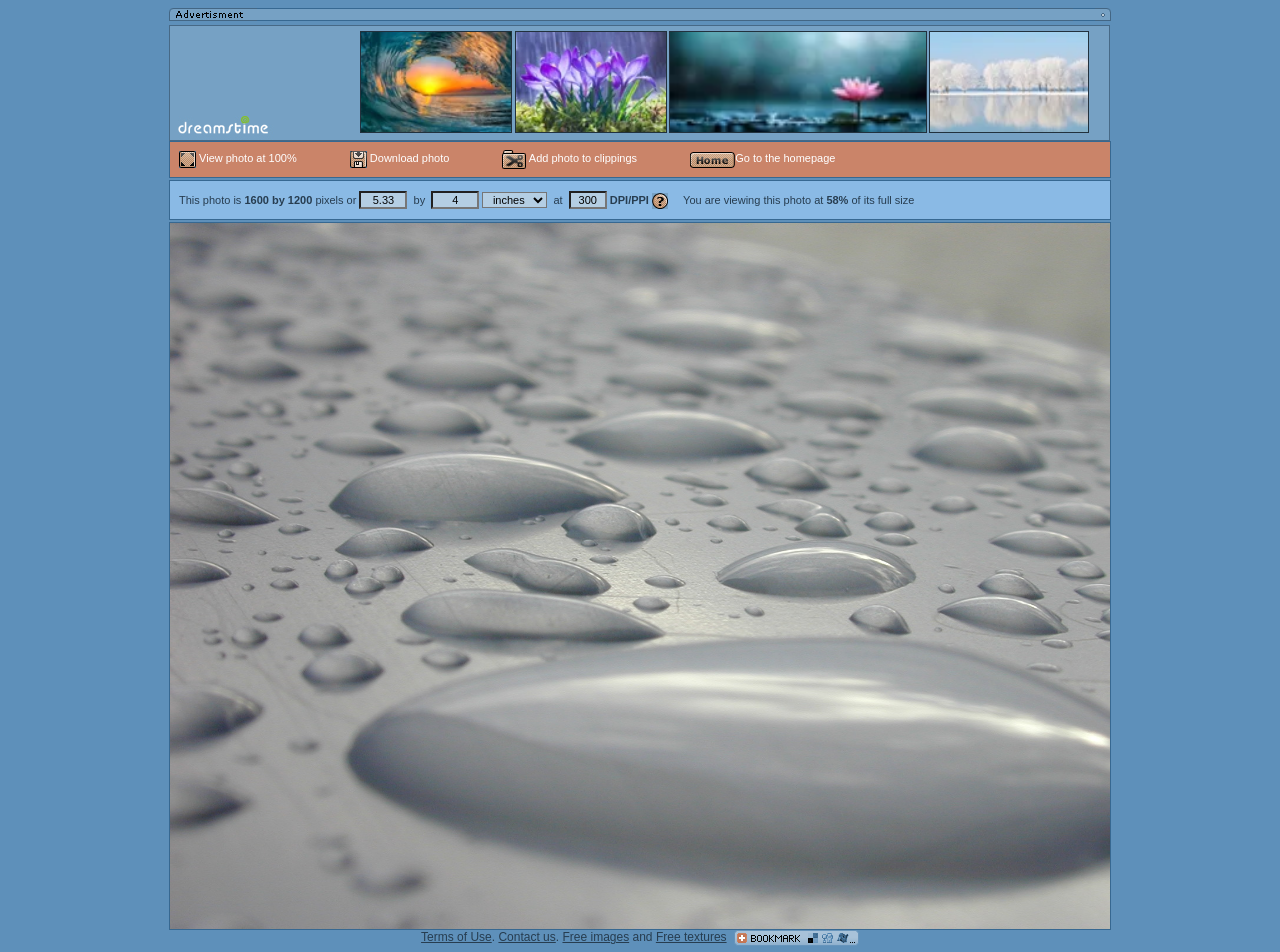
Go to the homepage (762, 158)
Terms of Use (456, 937)
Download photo (400, 158)
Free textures (691, 937)
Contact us (526, 937)
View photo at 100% (239, 158)
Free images (595, 937)
